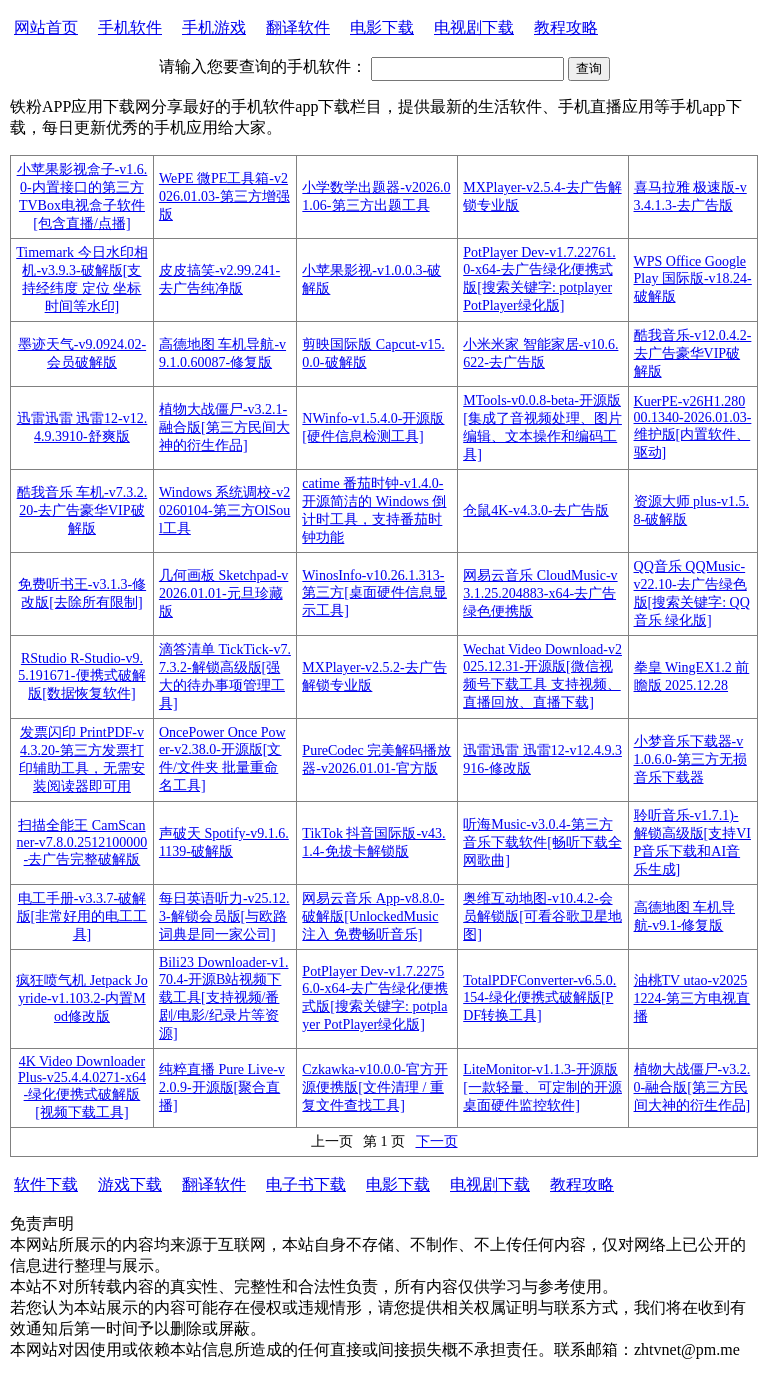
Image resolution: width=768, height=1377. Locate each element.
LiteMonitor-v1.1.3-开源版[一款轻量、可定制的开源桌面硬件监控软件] (542, 1087)
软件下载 (46, 1184)
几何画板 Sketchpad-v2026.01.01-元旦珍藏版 (223, 593)
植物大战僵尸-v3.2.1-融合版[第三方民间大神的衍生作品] (224, 427)
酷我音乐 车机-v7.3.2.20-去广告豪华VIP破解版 (82, 510)
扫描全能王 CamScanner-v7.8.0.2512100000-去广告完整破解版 (82, 842)
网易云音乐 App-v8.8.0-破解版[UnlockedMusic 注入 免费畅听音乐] (373, 916)
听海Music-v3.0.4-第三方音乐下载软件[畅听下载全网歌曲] (542, 842)
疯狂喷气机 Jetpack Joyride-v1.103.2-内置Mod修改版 (81, 998)
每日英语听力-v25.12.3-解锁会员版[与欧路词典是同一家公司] (224, 916)
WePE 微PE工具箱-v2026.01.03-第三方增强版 (224, 196)
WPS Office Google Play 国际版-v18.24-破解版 (693, 279)
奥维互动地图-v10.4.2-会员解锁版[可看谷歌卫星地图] (542, 916)
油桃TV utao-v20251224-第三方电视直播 (692, 998)
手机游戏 (214, 27)
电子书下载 (306, 1184)
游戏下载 (130, 1184)
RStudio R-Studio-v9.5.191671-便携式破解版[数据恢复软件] (81, 676)
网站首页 (46, 27)
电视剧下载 (474, 27)
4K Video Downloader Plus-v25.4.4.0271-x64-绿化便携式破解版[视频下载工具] (82, 1087)
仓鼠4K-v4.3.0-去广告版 (535, 510)
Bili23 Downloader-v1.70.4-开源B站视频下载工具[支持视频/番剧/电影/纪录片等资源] (224, 998)
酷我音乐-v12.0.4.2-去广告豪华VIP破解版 (693, 353)
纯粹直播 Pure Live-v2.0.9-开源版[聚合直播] (222, 1087)
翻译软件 (298, 27)
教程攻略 (566, 27)
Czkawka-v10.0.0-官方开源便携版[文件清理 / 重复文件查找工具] (374, 1087)
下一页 (437, 1141)
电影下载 (382, 27)
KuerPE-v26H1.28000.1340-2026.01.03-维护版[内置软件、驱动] (693, 427)
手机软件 (130, 27)
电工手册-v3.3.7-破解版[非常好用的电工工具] (82, 916)
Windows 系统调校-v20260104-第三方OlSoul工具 (224, 510)
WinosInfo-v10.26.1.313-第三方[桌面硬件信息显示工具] (374, 593)
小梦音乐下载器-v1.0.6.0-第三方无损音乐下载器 (690, 759)
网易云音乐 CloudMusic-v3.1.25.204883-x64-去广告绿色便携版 (540, 593)
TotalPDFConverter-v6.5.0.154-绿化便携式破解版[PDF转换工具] (539, 998)
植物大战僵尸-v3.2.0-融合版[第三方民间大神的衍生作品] (692, 1087)
